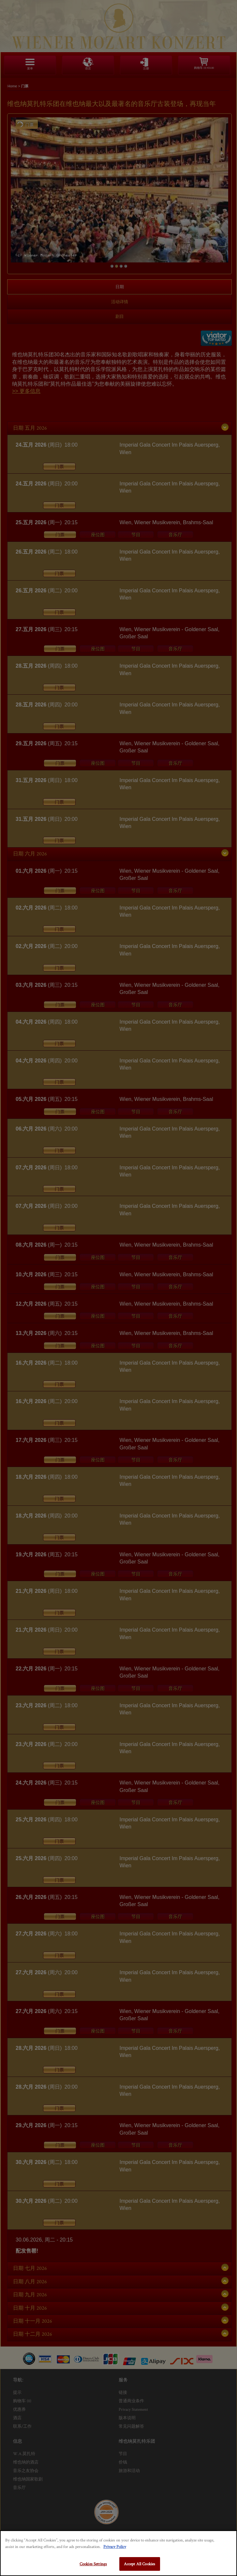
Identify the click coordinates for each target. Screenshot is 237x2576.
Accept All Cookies (139, 2564)
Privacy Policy (114, 2546)
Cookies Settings (93, 2564)
